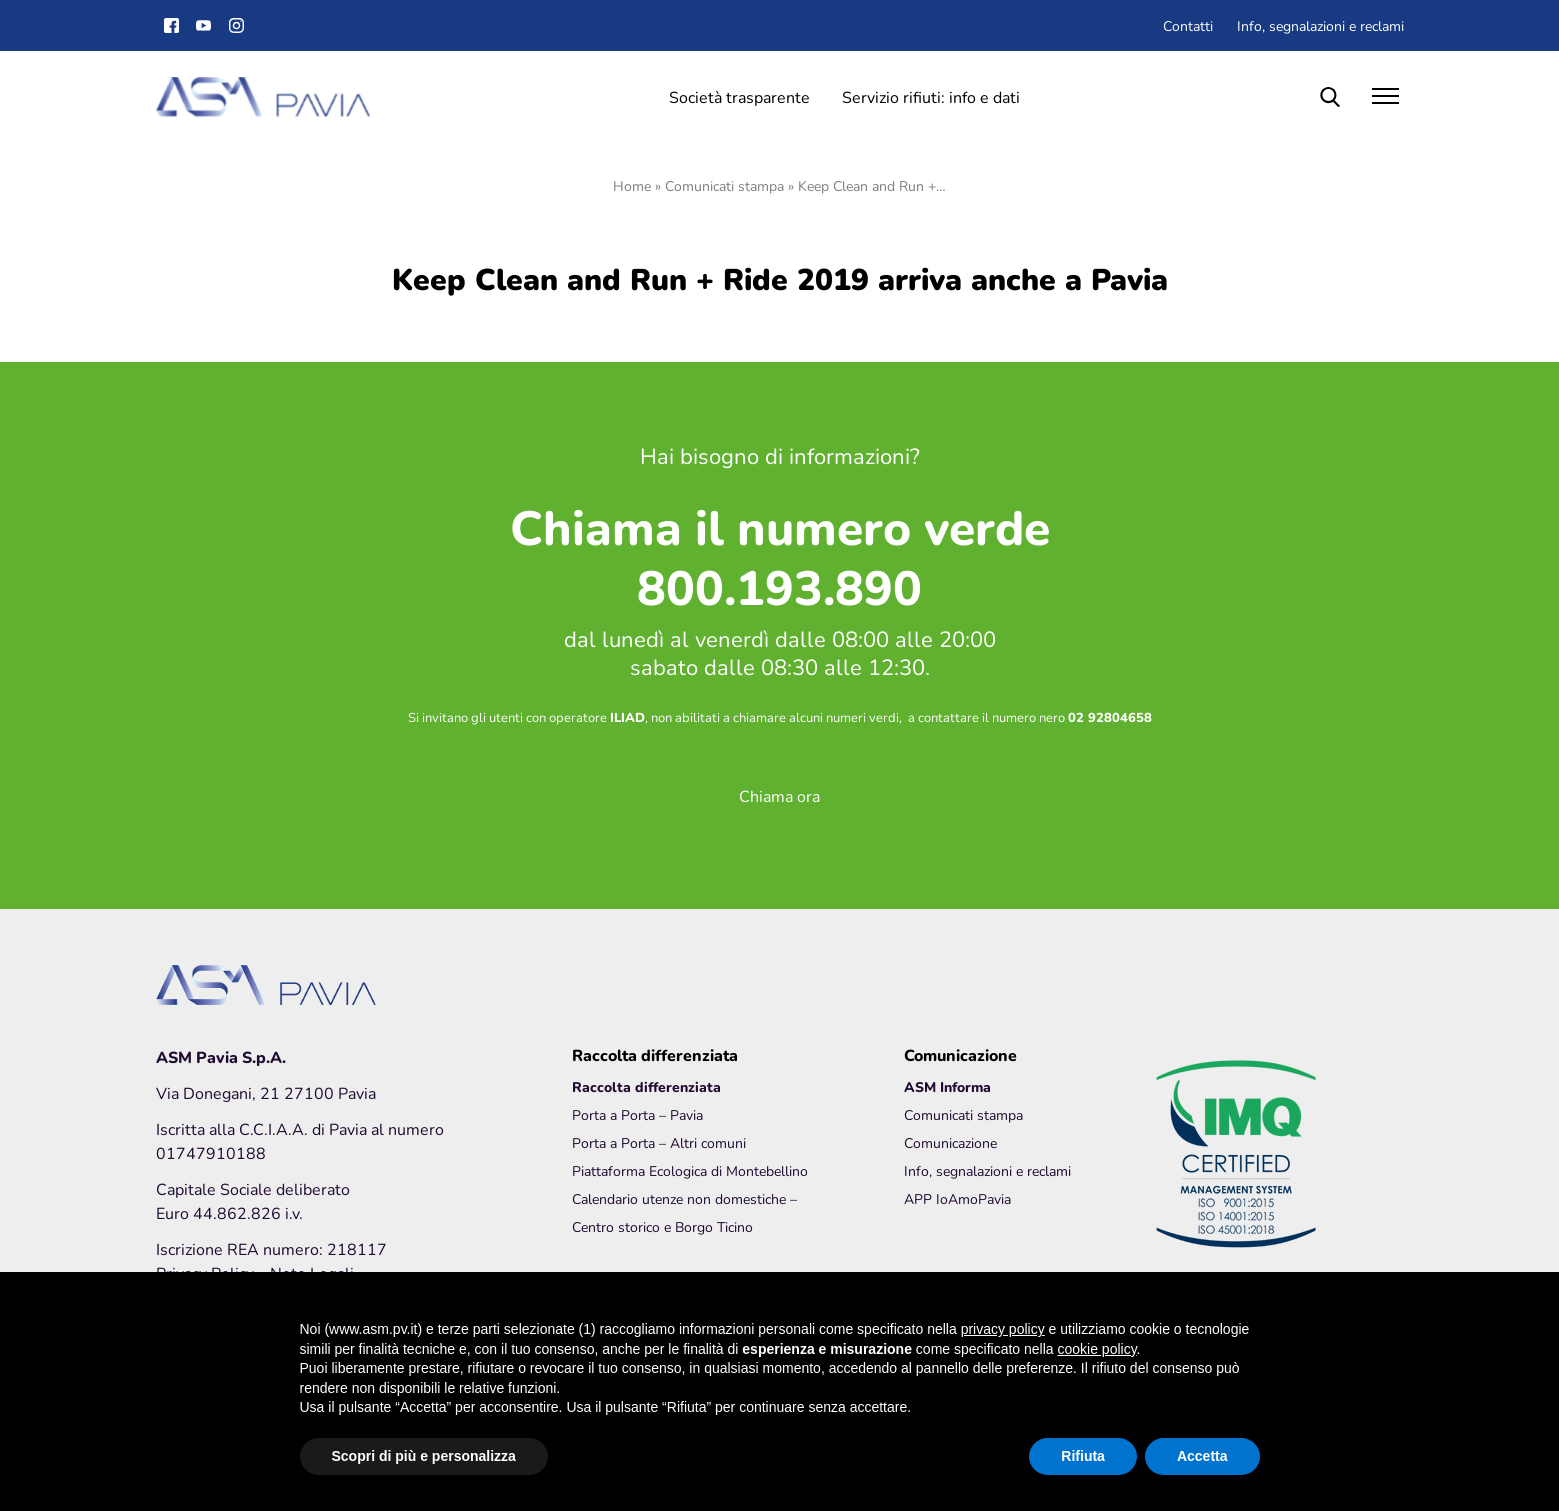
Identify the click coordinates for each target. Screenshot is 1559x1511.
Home (632, 185)
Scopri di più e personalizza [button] (424, 1456)
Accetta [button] (1202, 1456)
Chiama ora (779, 795)
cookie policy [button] (1096, 1349)
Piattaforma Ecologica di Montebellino (690, 1170)
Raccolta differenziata (646, 1086)
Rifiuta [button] (1083, 1456)
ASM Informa (947, 1086)
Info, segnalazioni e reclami (1320, 25)
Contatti (1188, 25)
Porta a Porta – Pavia (637, 1114)
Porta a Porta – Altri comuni (659, 1142)
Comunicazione (950, 1142)
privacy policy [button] (1003, 1329)
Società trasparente (739, 96)
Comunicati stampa (724, 185)
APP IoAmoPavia (957, 1198)
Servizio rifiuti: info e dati (931, 96)
